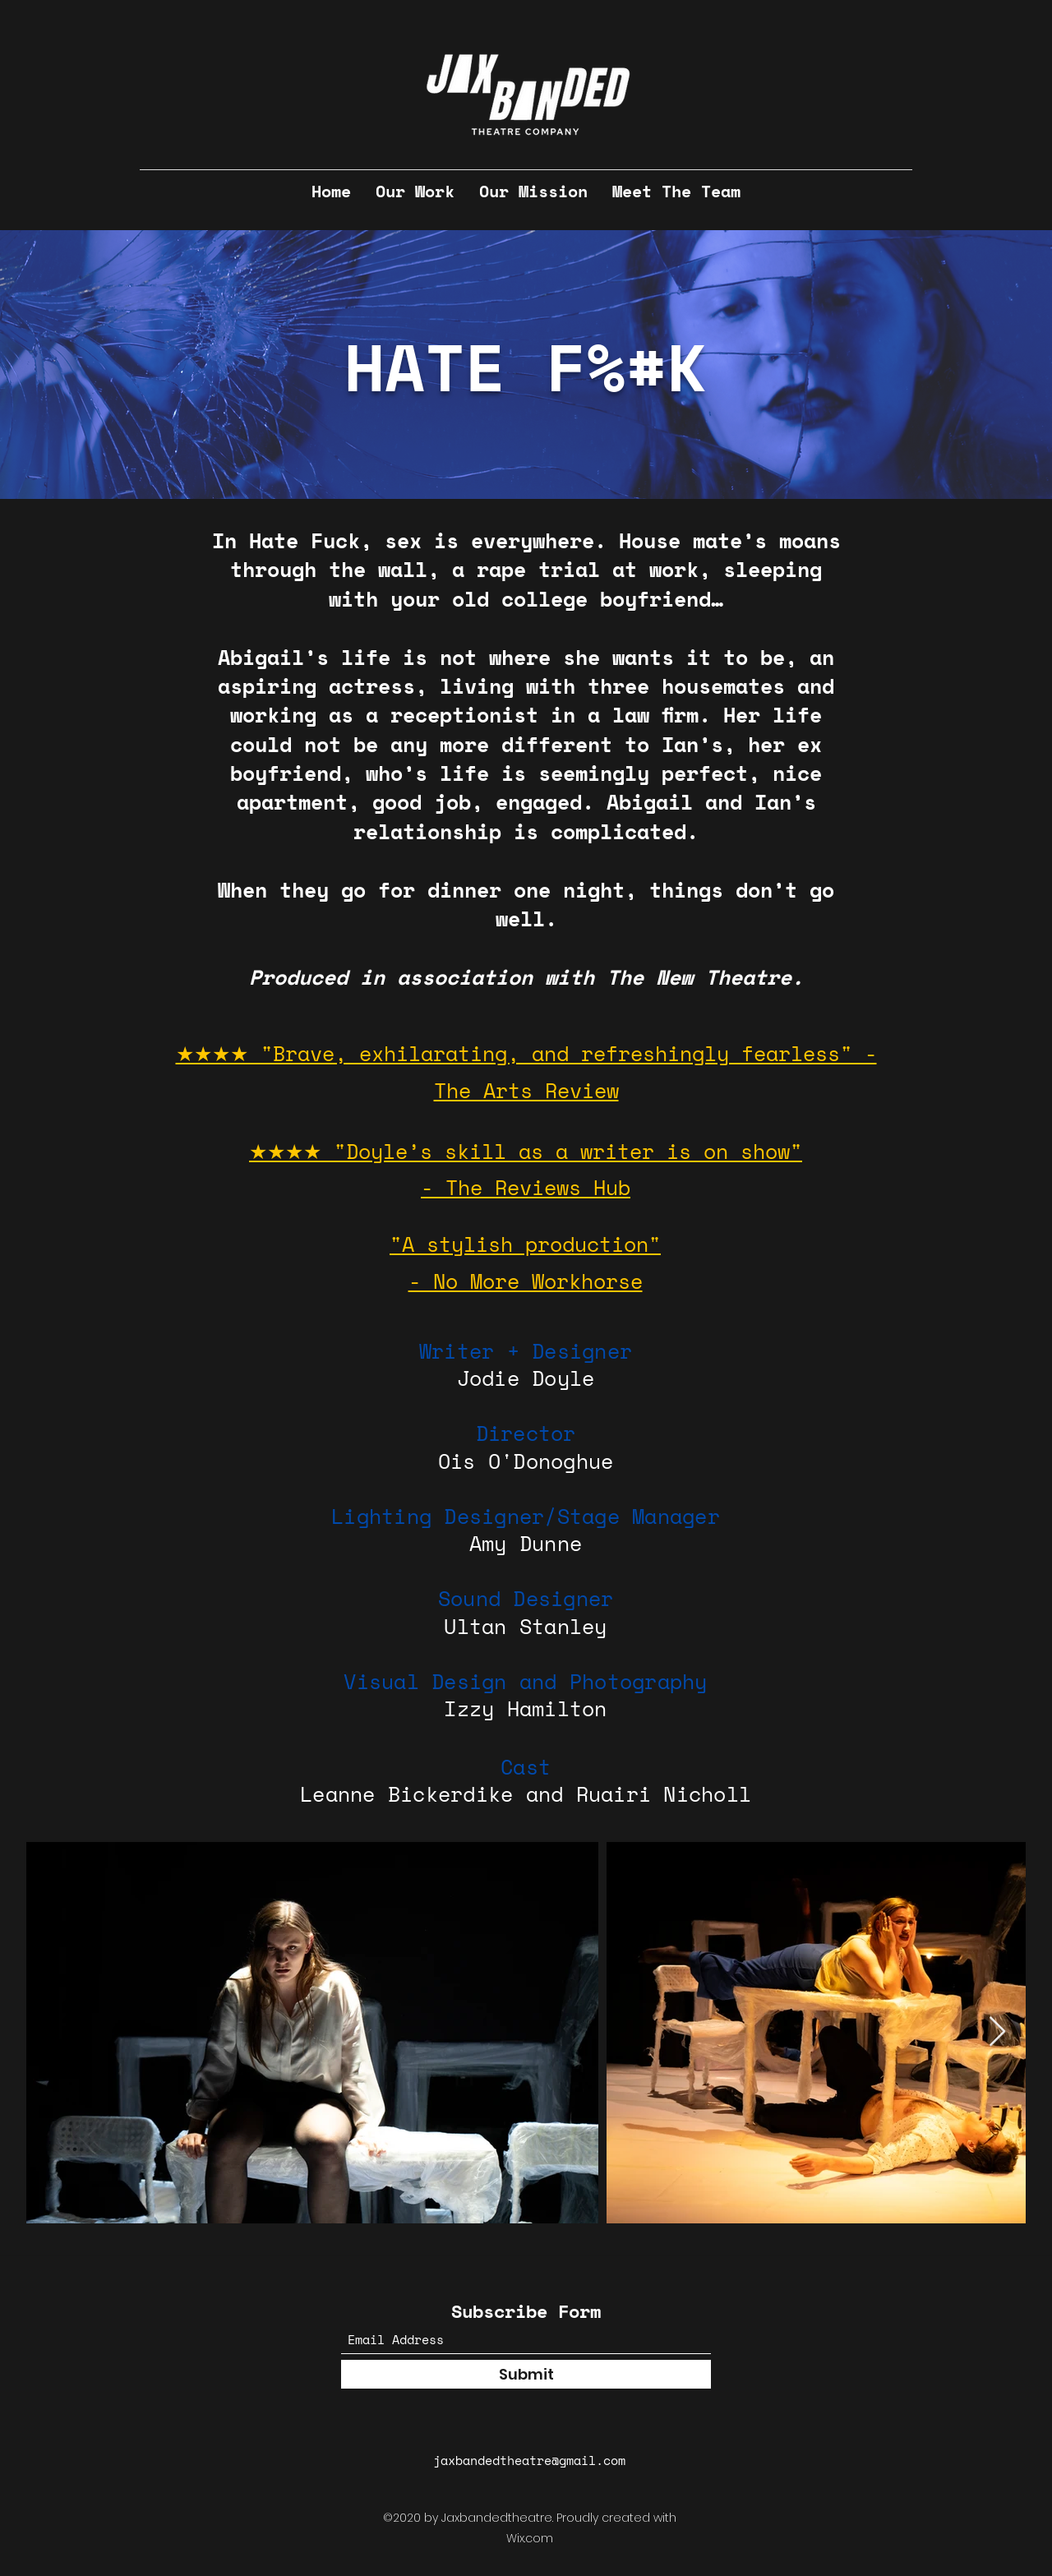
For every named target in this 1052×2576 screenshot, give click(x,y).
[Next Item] (997, 2032)
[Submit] (526, 2374)
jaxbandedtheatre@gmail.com (529, 2460)
